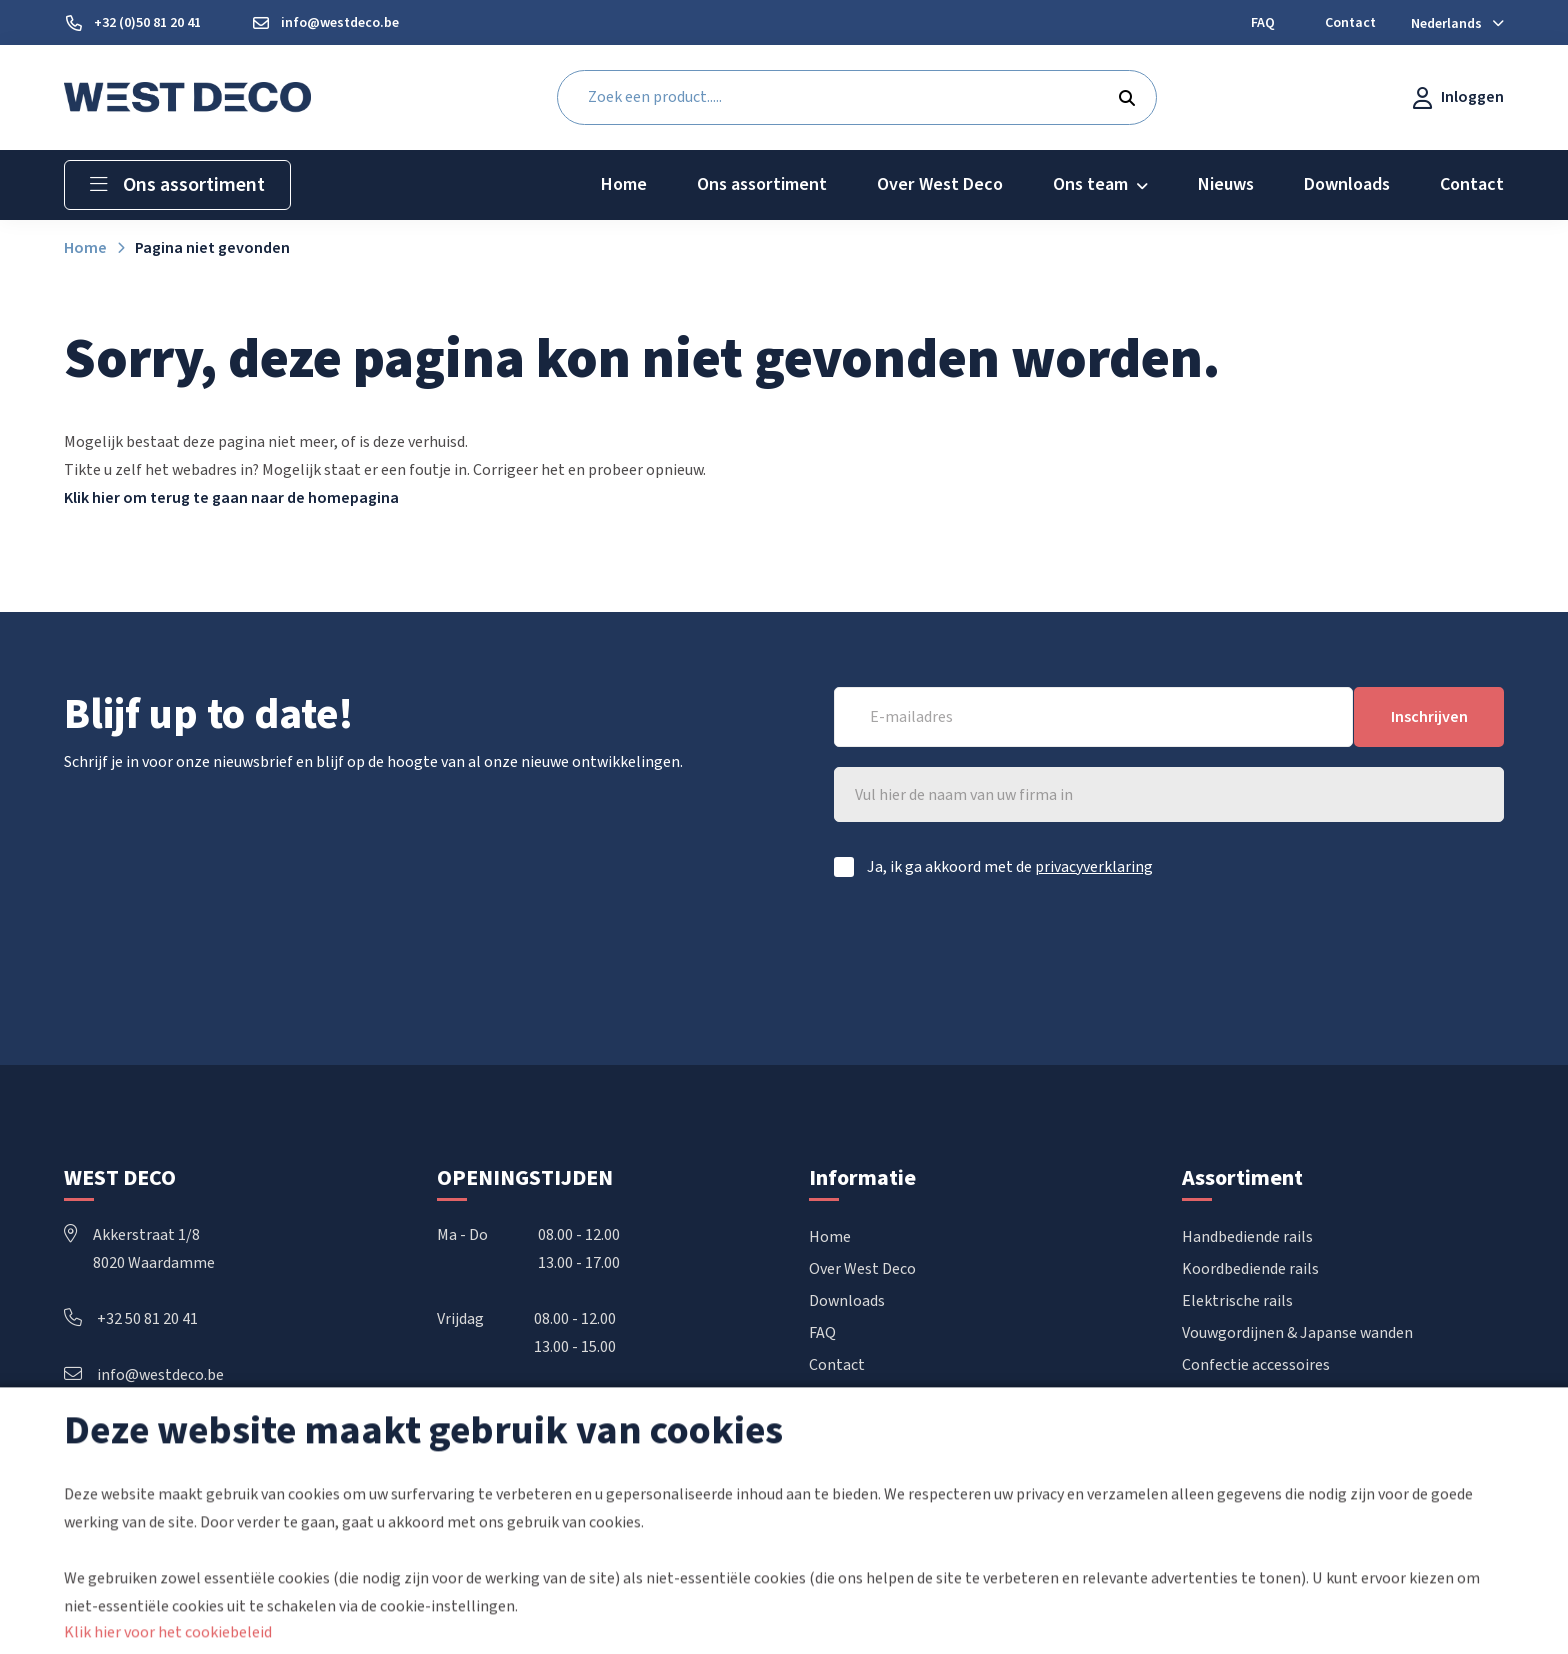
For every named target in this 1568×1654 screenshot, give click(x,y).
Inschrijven (1429, 717)
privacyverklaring (1094, 867)
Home (830, 1238)
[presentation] (1352, 951)
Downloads (847, 1302)
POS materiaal (1232, 1430)
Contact (837, 1366)
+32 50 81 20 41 (131, 1320)
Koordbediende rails (1250, 1270)
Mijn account (852, 1398)
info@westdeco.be (144, 1376)
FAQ (822, 1334)
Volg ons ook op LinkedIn (149, 1435)
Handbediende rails (1247, 1238)
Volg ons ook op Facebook (152, 1467)
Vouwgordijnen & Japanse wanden (1297, 1334)
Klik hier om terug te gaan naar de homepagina (231, 498)
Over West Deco (862, 1270)
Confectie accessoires (1256, 1366)
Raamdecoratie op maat (1265, 1398)
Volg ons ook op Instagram (156, 1495)
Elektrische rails (1237, 1302)
